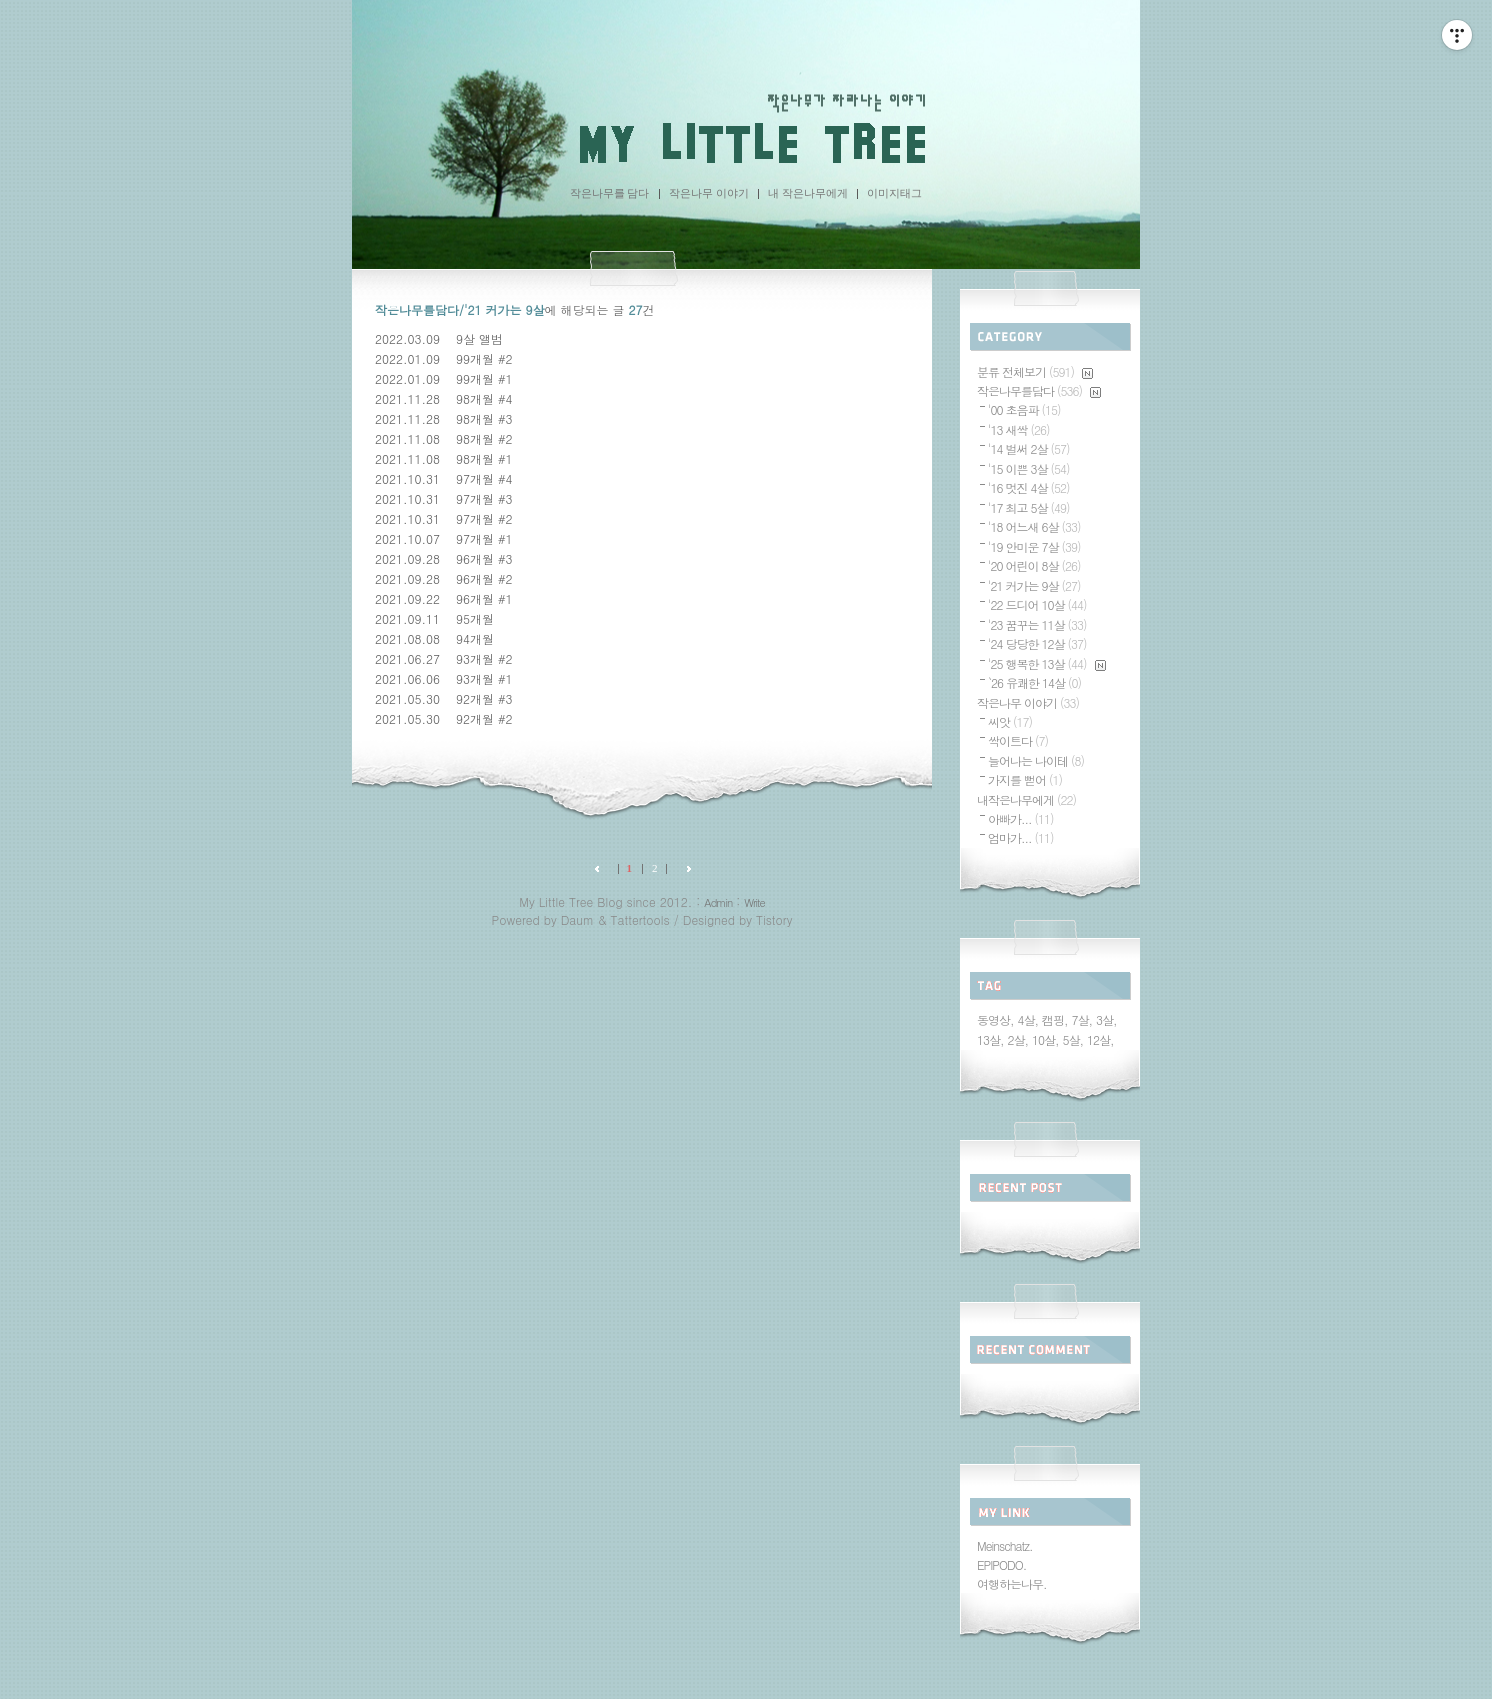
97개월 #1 (484, 538)
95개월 (475, 618)
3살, (1106, 1019)
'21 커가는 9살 (1034, 585)
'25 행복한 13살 (1047, 663)
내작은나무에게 (1026, 799)
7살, (1082, 1019)
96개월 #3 (484, 558)
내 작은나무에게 (808, 193)
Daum (577, 919)
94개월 (475, 638)
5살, (1073, 1039)
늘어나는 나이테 (1036, 760)
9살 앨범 (479, 338)
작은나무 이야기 (709, 193)
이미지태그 (894, 193)
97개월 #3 (484, 498)
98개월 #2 (484, 438)
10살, (1045, 1039)
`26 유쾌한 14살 (1034, 682)
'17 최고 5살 (1029, 507)
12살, (1100, 1039)
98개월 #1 (484, 458)
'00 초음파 (1024, 409)
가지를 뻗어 (1025, 779)
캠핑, (1055, 1019)
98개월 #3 (484, 418)
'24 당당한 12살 (1037, 643)
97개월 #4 (484, 478)
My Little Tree (746, 143)
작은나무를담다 (1039, 390)
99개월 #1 (484, 378)
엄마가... (1021, 837)
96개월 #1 (484, 598)
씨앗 (1010, 721)
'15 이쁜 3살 (1029, 468)
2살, (1018, 1039)
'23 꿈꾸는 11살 (1037, 624)
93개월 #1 (484, 678)
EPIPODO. (1001, 1564)
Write (754, 902)
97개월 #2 (484, 518)
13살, (990, 1039)
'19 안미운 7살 (1034, 546)
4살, (1028, 1019)
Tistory (774, 919)
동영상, (995, 1019)
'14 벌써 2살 (1029, 448)
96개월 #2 (484, 578)
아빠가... (1021, 818)
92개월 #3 (484, 698)
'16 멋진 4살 (1029, 487)
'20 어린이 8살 (1034, 565)
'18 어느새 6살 (1034, 526)
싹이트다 (1018, 740)
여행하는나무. (1012, 1583)
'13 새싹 (1019, 429)
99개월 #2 (484, 358)
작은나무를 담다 (610, 193)
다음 (684, 868)
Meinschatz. (1005, 1545)
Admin (718, 902)
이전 (601, 868)
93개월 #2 (484, 658)
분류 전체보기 (1035, 371)
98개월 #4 (484, 398)
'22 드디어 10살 (1037, 604)
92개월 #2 (484, 718)
